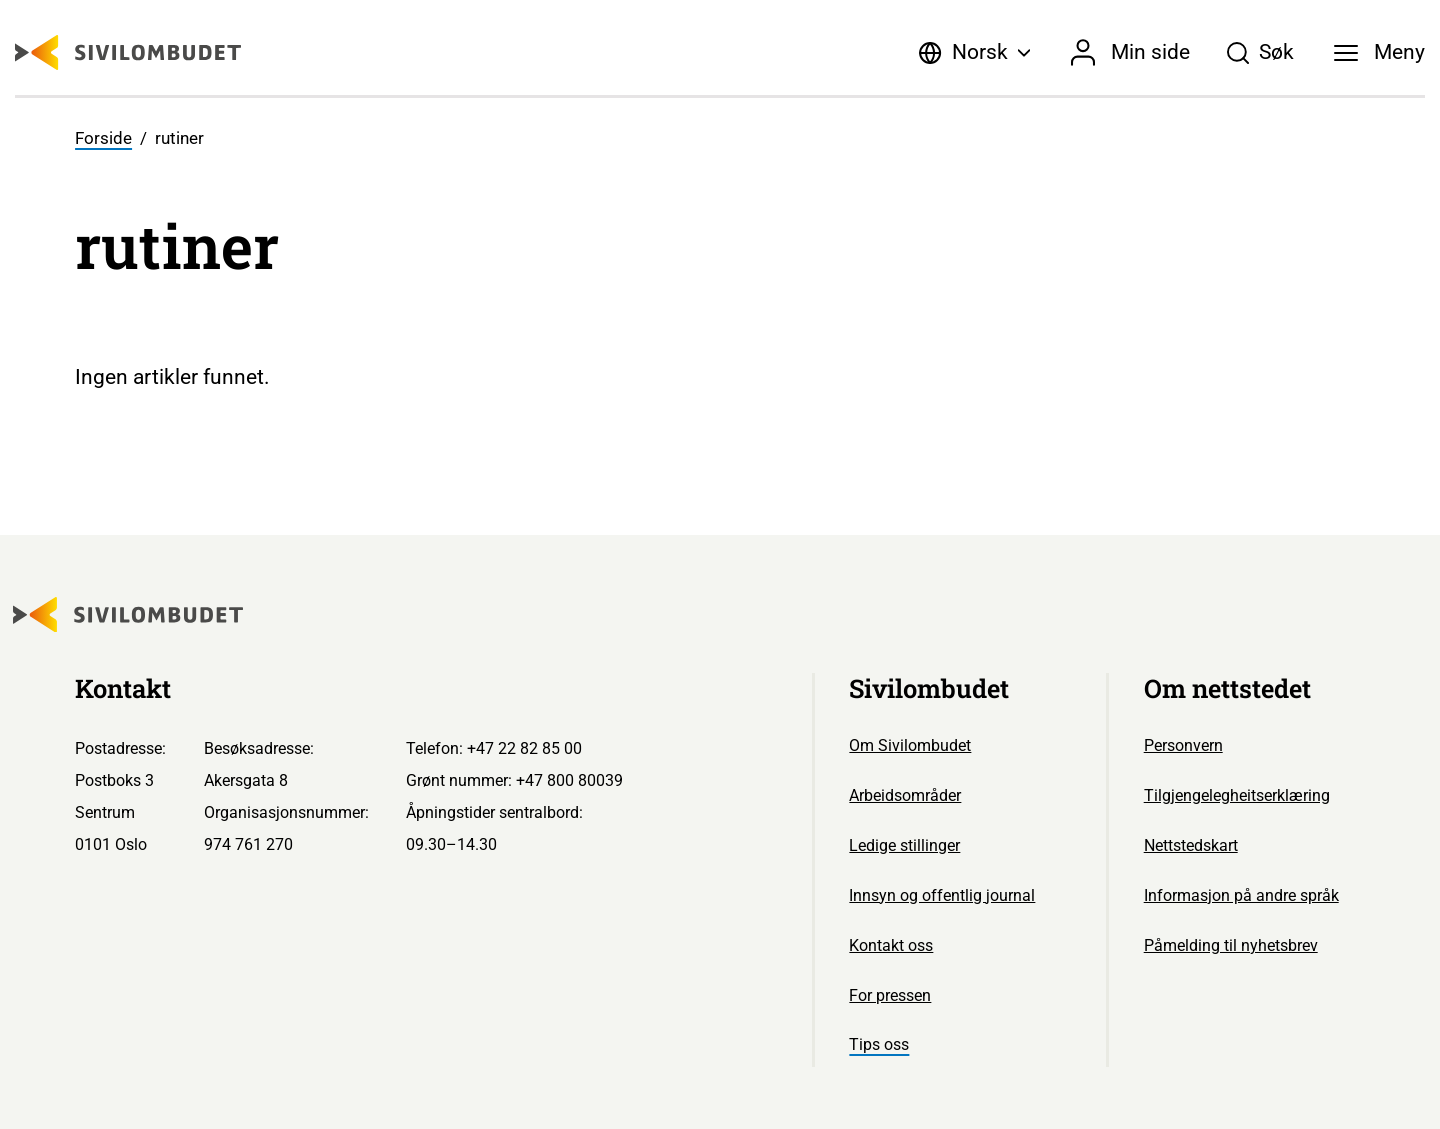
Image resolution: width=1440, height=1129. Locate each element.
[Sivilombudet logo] (128, 52)
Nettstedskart (1191, 845)
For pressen (890, 995)
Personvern (1183, 745)
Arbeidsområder (905, 795)
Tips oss (879, 1044)
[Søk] (1260, 53)
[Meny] (1380, 53)
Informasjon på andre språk (1241, 895)
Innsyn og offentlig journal (942, 895)
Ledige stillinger (904, 845)
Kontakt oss (891, 945)
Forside (103, 138)
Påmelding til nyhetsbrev (1231, 945)
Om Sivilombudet (910, 745)
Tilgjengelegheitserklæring (1237, 795)
